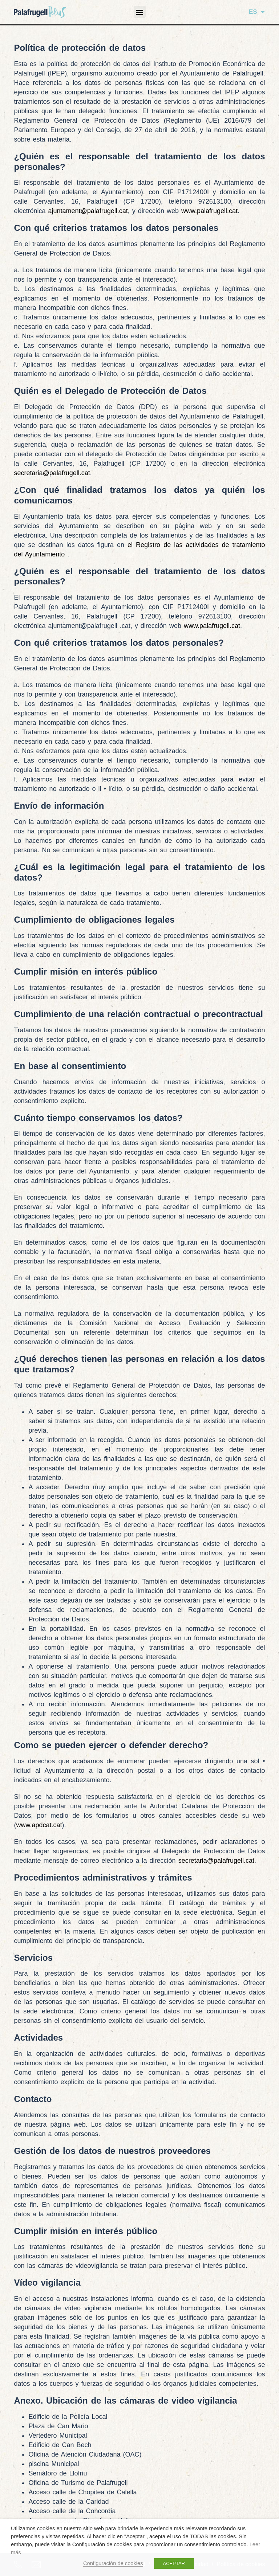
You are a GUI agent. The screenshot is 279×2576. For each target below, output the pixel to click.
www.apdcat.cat (39, 1825)
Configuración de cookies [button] (113, 2563)
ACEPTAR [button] (174, 2563)
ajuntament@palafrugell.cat (88, 211)
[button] (140, 12)
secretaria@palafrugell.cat (52, 473)
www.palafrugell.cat (209, 211)
